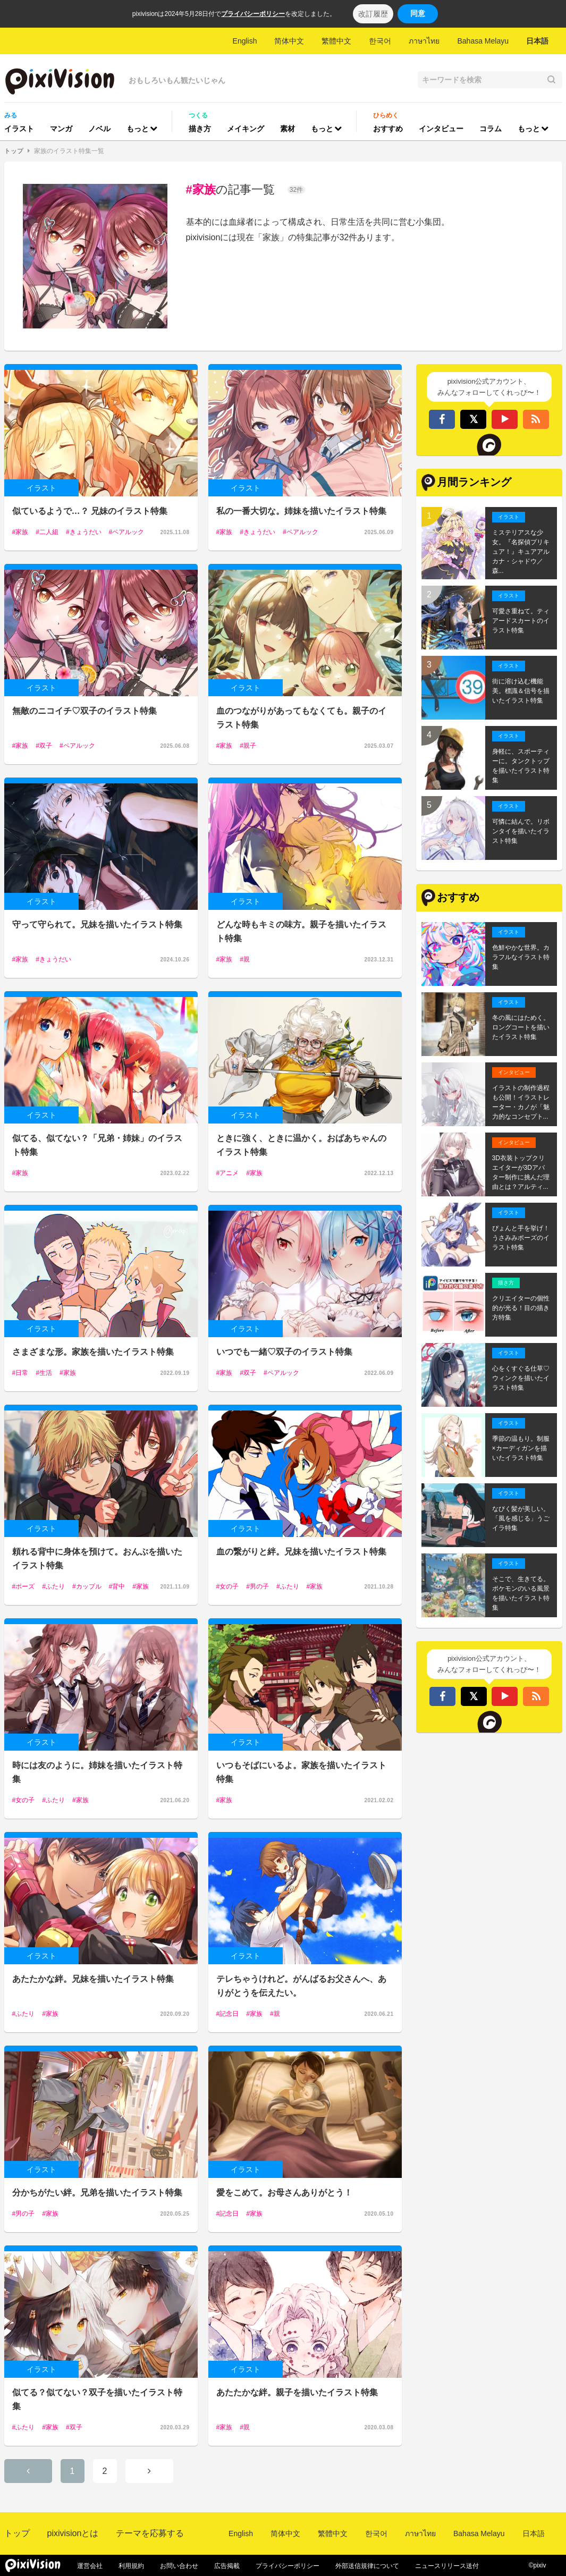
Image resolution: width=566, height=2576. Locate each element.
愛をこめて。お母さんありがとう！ (284, 2192)
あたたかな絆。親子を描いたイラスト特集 (297, 2392)
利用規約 (131, 2566)
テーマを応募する (150, 2533)
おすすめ (388, 128)
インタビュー (441, 128)
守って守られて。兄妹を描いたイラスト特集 (97, 924)
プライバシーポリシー (253, 14)
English (245, 41)
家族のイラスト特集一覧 (69, 151)
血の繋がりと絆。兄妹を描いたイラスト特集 (301, 1551)
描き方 (200, 128)
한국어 (380, 41)
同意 (417, 13)
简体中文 (289, 41)
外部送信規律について (367, 2566)
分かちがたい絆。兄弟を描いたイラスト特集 (97, 2192)
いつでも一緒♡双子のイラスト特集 (284, 1351)
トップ (13, 151)
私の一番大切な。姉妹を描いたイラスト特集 (301, 511)
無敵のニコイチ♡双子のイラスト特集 (84, 710)
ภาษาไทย (424, 41)
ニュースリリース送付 (447, 2566)
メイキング (245, 128)
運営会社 (90, 2566)
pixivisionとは (73, 2533)
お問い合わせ (179, 2566)
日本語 (537, 41)
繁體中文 (336, 41)
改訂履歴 (373, 14)
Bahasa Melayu (483, 41)
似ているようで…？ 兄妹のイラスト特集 (89, 511)
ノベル (99, 128)
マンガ (61, 128)
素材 (287, 128)
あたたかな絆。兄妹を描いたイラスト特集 (93, 1978)
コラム (490, 128)
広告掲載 (227, 2566)
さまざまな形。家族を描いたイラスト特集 (93, 1351)
